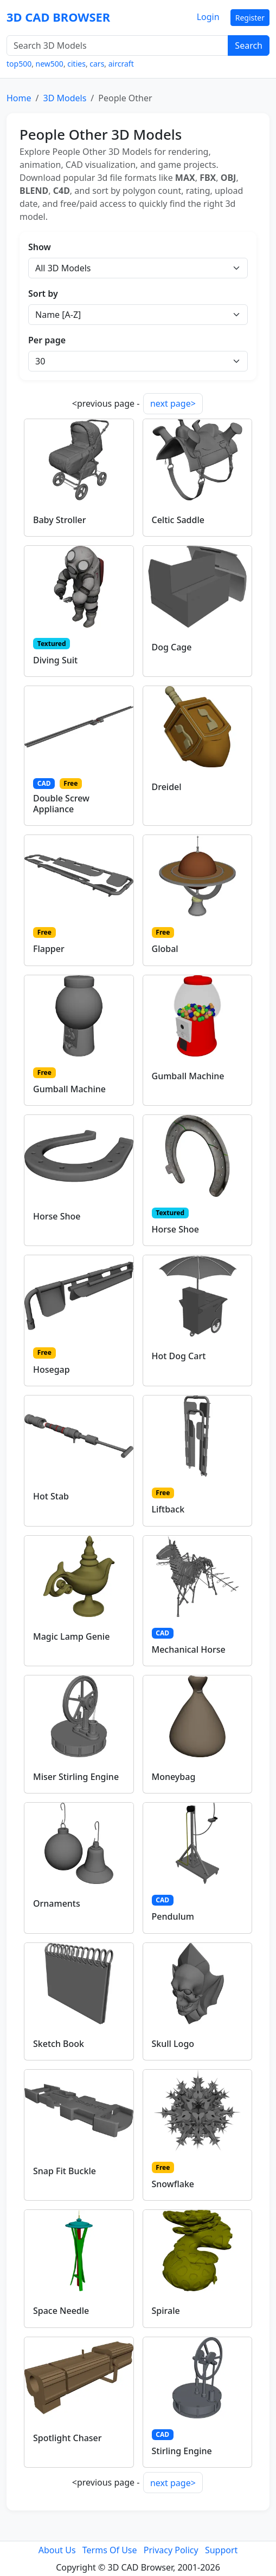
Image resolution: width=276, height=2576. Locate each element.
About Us (57, 2550)
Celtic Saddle (178, 520)
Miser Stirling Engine (76, 1777)
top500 (19, 63)
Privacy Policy (171, 2550)
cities (76, 63)
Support (221, 2550)
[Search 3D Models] (117, 45)
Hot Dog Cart (179, 1356)
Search (248, 45)
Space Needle (61, 2311)
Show (39, 247)
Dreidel (167, 787)
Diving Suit (55, 660)
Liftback (168, 1509)
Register (250, 17)
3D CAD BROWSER (58, 17)
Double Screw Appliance (61, 803)
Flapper (49, 949)
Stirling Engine (182, 2451)
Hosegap (51, 1369)
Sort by (43, 293)
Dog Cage (172, 647)
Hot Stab (51, 1496)
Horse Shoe (56, 1216)
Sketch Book (58, 2044)
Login (208, 17)
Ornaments (56, 1903)
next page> (173, 403)
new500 (49, 63)
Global (165, 949)
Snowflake (173, 2184)
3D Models (64, 98)
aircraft (121, 63)
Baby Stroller (59, 520)
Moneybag (174, 1777)
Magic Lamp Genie (71, 1636)
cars (96, 63)
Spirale (166, 2311)
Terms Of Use (109, 2550)
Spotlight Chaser (67, 2438)
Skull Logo (173, 2044)
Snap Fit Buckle (64, 2171)
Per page (47, 340)
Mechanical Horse (189, 1649)
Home (19, 98)
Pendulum (173, 1916)
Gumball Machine (69, 1089)
